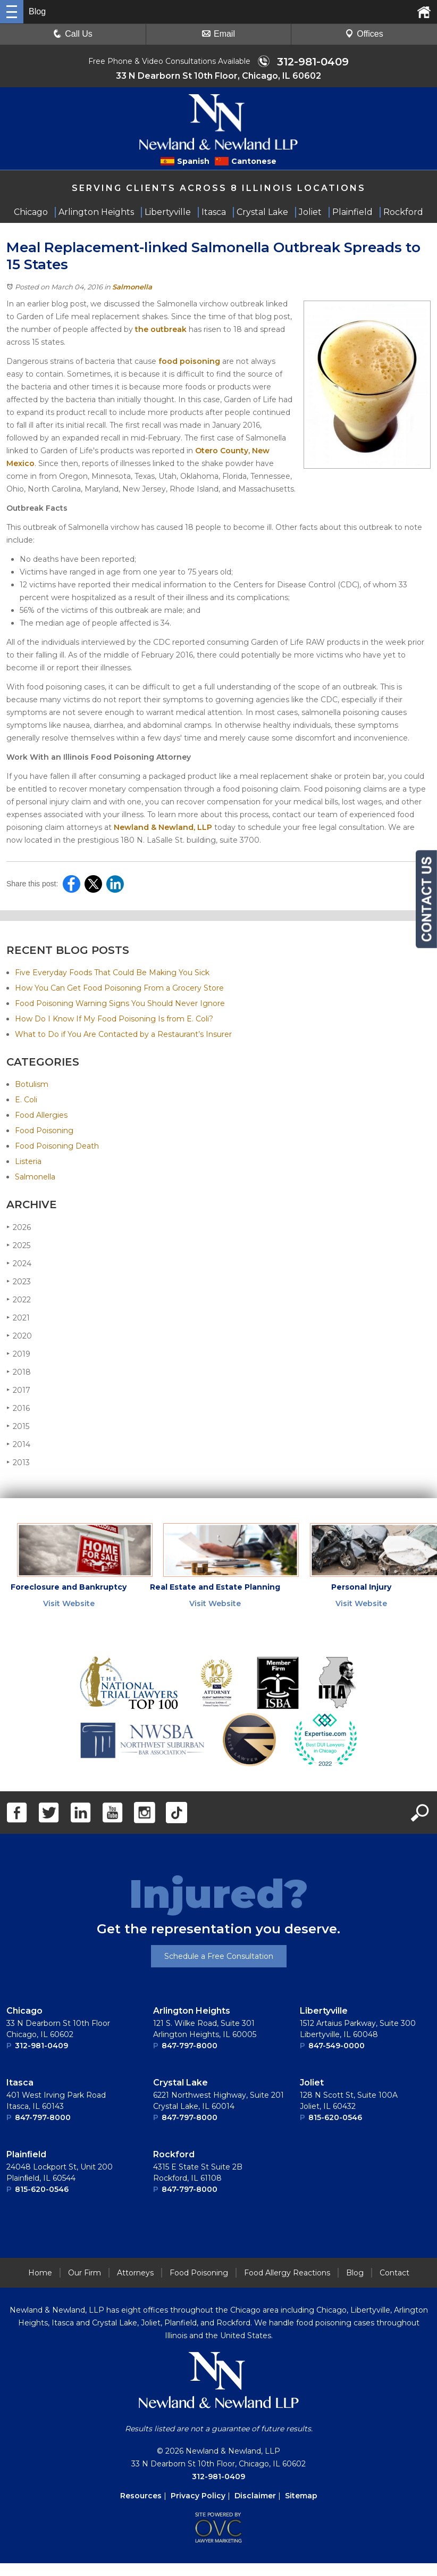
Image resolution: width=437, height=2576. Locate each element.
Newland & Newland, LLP (163, 830)
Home (40, 2275)
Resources (141, 2498)
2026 (18, 1230)
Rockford (174, 2157)
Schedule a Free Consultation (218, 1959)
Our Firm (84, 2275)
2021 (18, 1320)
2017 (18, 1392)
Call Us (73, 33)
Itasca (19, 2085)
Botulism (31, 1087)
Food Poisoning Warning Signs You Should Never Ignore (120, 1006)
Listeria (28, 1164)
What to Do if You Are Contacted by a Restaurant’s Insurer (123, 1037)
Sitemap (301, 2498)
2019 (18, 1356)
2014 (18, 1447)
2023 (18, 1284)
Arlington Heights (191, 2013)
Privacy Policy (198, 2498)
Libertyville (324, 2013)
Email (218, 33)
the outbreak (161, 332)
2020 (19, 1338)
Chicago (24, 2013)
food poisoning (189, 364)
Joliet (312, 2085)
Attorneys (135, 2275)
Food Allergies (41, 1118)
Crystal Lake (180, 2085)
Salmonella (132, 289)
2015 (17, 1429)
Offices (364, 33)
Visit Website (69, 1606)
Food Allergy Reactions (287, 2275)
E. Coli (26, 1102)
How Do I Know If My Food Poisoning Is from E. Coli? (114, 1021)
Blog (355, 2275)
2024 (18, 1266)
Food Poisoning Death (57, 1148)
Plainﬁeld (26, 2157)
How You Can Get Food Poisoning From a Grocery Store (119, 990)
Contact (394, 2275)
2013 (18, 1465)
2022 (18, 1302)
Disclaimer (255, 2498)
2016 (18, 1411)
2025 (18, 1248)
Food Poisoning (44, 1133)
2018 (18, 1374)
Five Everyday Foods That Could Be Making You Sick (112, 975)
